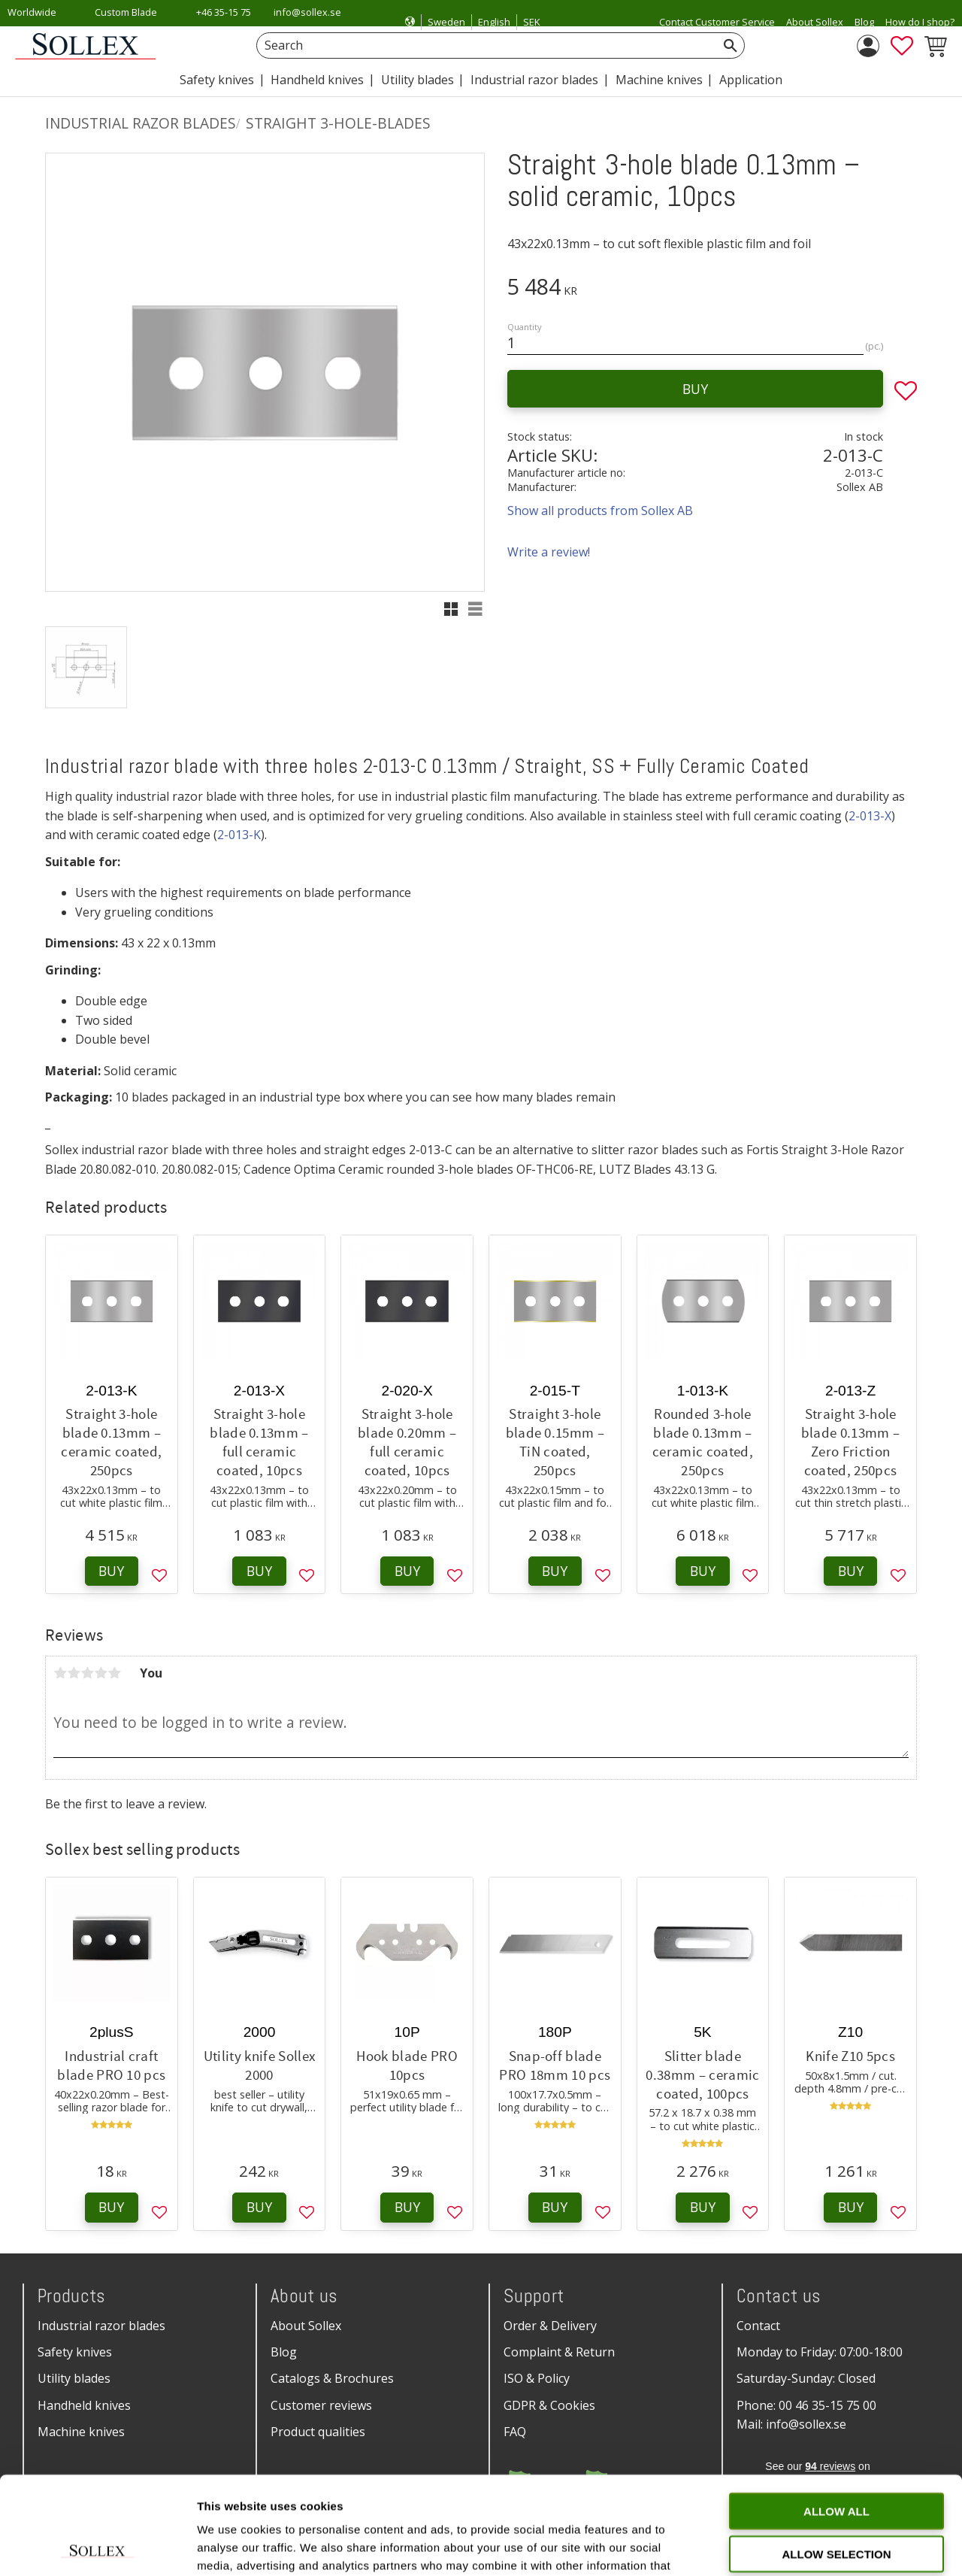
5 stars (114, 1673)
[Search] (730, 45)
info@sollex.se (307, 12)
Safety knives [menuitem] (217, 79)
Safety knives (75, 2352)
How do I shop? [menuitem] (919, 22)
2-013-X (870, 816)
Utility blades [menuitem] (417, 79)
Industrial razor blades (101, 2325)
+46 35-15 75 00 (223, 21)
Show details (789, 2546)
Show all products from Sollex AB (600, 510)
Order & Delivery (550, 2325)
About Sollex (306, 2325)
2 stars (73, 1673)
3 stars (87, 1673)
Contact (758, 2325)
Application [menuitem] (750, 79)
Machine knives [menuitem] (659, 79)
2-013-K (239, 834)
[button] (902, 46)
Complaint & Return (559, 2352)
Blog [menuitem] (864, 22)
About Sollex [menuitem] (814, 22)
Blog (284, 2352)
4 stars (100, 1673)
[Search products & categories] (483, 45)
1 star (60, 1673)
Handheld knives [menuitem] (317, 79)
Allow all (836, 2413)
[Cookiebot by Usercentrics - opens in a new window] (97, 2546)
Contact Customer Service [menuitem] (717, 22)
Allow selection (836, 2456)
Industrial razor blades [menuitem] (534, 79)
